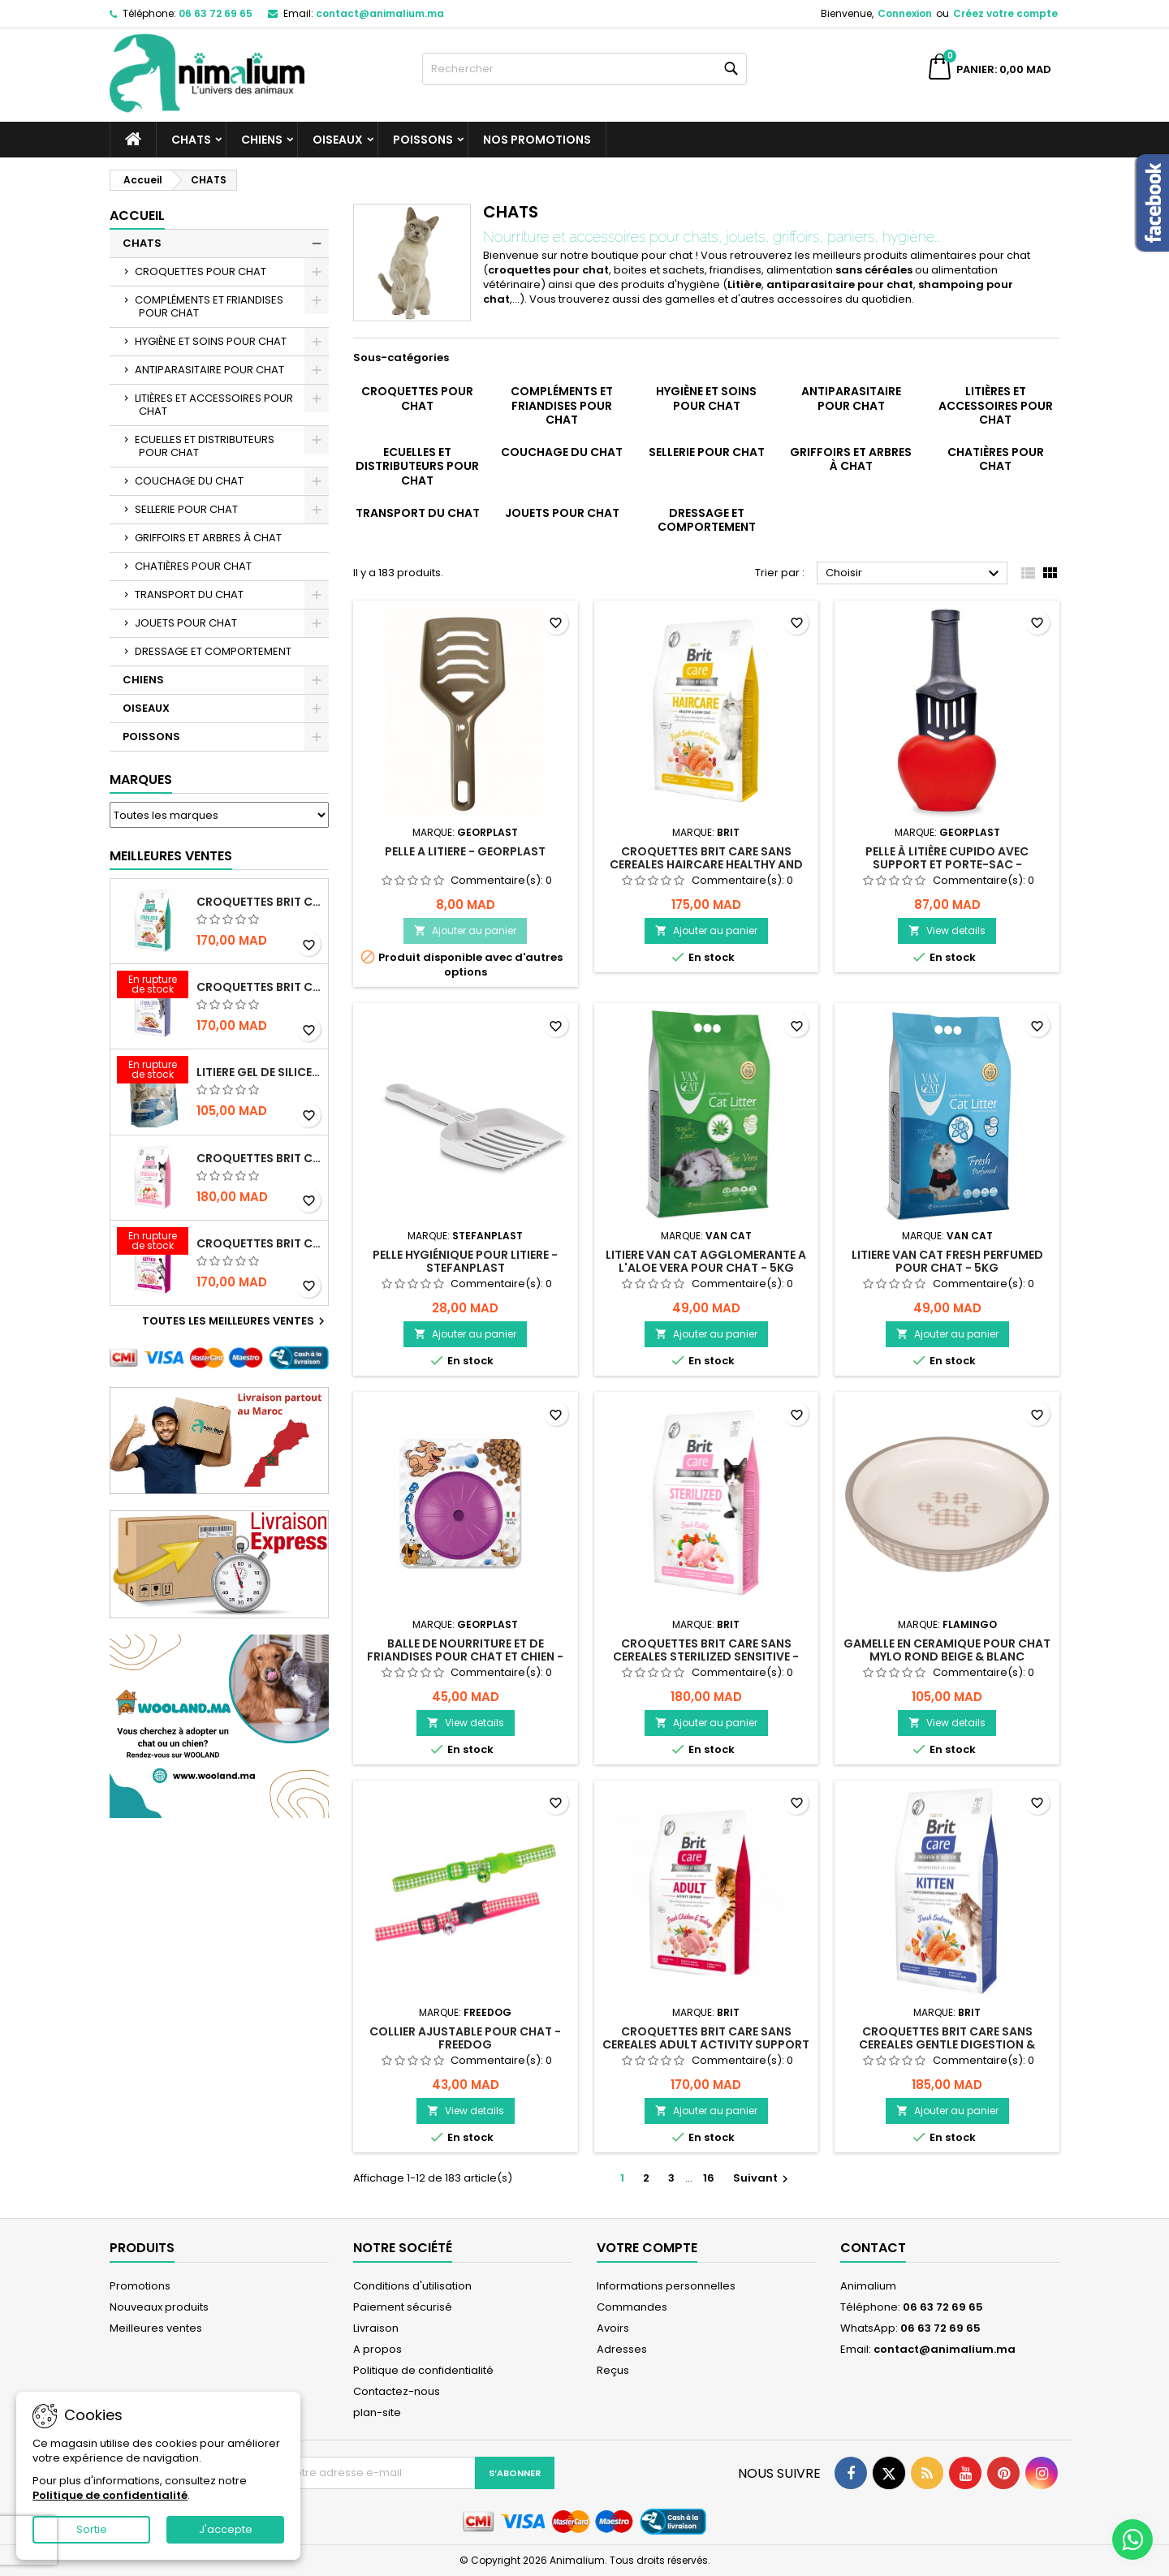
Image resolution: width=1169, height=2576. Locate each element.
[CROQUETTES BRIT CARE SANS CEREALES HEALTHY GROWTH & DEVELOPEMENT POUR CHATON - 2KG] (152, 1242)
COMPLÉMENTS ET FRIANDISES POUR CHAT (209, 306)
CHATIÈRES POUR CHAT (193, 566)
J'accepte (225, 2529)
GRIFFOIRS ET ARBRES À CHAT (208, 537)
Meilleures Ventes (171, 855)
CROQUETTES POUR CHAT (200, 271)
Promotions (140, 2286)
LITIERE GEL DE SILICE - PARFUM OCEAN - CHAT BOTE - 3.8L (258, 1072)
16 (708, 2178)
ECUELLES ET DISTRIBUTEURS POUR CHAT (204, 446)
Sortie (91, 2529)
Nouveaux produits (159, 2307)
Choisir (914, 574)
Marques (141, 779)
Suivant (762, 2178)
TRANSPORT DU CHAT (189, 594)
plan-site (377, 2412)
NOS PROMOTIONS (537, 139)
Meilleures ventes (156, 2328)
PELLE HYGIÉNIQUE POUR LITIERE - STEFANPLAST (465, 1261)
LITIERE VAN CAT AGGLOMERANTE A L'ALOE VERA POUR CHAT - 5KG (706, 1261)
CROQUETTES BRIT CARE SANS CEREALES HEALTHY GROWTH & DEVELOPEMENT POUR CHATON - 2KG (258, 1243)
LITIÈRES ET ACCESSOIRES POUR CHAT (214, 404)
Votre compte (647, 2247)
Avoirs (613, 2328)
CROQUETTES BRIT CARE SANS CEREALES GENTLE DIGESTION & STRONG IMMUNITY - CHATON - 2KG (946, 2044)
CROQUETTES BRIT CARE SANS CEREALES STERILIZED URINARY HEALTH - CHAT (258, 901)
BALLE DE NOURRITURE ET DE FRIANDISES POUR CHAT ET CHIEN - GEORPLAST (465, 1656)
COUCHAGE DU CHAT (189, 481)
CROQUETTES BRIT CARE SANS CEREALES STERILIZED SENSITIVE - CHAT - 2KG (258, 1158)
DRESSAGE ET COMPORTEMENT (213, 651)
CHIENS (262, 139)
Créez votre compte (1005, 13)
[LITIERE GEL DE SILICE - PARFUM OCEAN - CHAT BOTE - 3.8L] (152, 1071)
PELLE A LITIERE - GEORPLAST (465, 851)
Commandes (632, 2307)
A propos (377, 2349)
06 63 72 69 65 (215, 13)
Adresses (622, 2349)
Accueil (137, 215)
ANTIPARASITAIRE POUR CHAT (209, 369)
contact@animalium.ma (380, 13)
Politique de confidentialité (423, 2370)
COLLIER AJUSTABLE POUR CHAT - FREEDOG (465, 2038)
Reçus (613, 2370)
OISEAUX (338, 139)
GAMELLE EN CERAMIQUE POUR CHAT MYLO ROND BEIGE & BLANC (946, 1650)
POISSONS (423, 139)
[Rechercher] (584, 69)
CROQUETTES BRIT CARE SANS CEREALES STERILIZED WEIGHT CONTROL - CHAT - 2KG (258, 986)
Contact (873, 2247)
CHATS (191, 139)
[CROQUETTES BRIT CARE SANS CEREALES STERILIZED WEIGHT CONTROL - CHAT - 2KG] (152, 986)
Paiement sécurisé (402, 2307)
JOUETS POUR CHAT (186, 623)
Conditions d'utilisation (412, 2286)
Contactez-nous (396, 2391)
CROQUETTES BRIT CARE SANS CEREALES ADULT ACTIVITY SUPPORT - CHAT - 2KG (705, 2044)
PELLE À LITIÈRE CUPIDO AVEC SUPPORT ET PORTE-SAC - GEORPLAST (947, 864)
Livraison (376, 2328)
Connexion (905, 13)
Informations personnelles (666, 2286)
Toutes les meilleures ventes (235, 1321)
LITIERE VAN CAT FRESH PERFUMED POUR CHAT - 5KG (947, 1261)
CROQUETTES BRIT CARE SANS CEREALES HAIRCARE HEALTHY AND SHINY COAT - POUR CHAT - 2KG (706, 864)
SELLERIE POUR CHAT (186, 509)
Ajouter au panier (465, 930)
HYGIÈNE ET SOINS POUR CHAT (211, 341)
